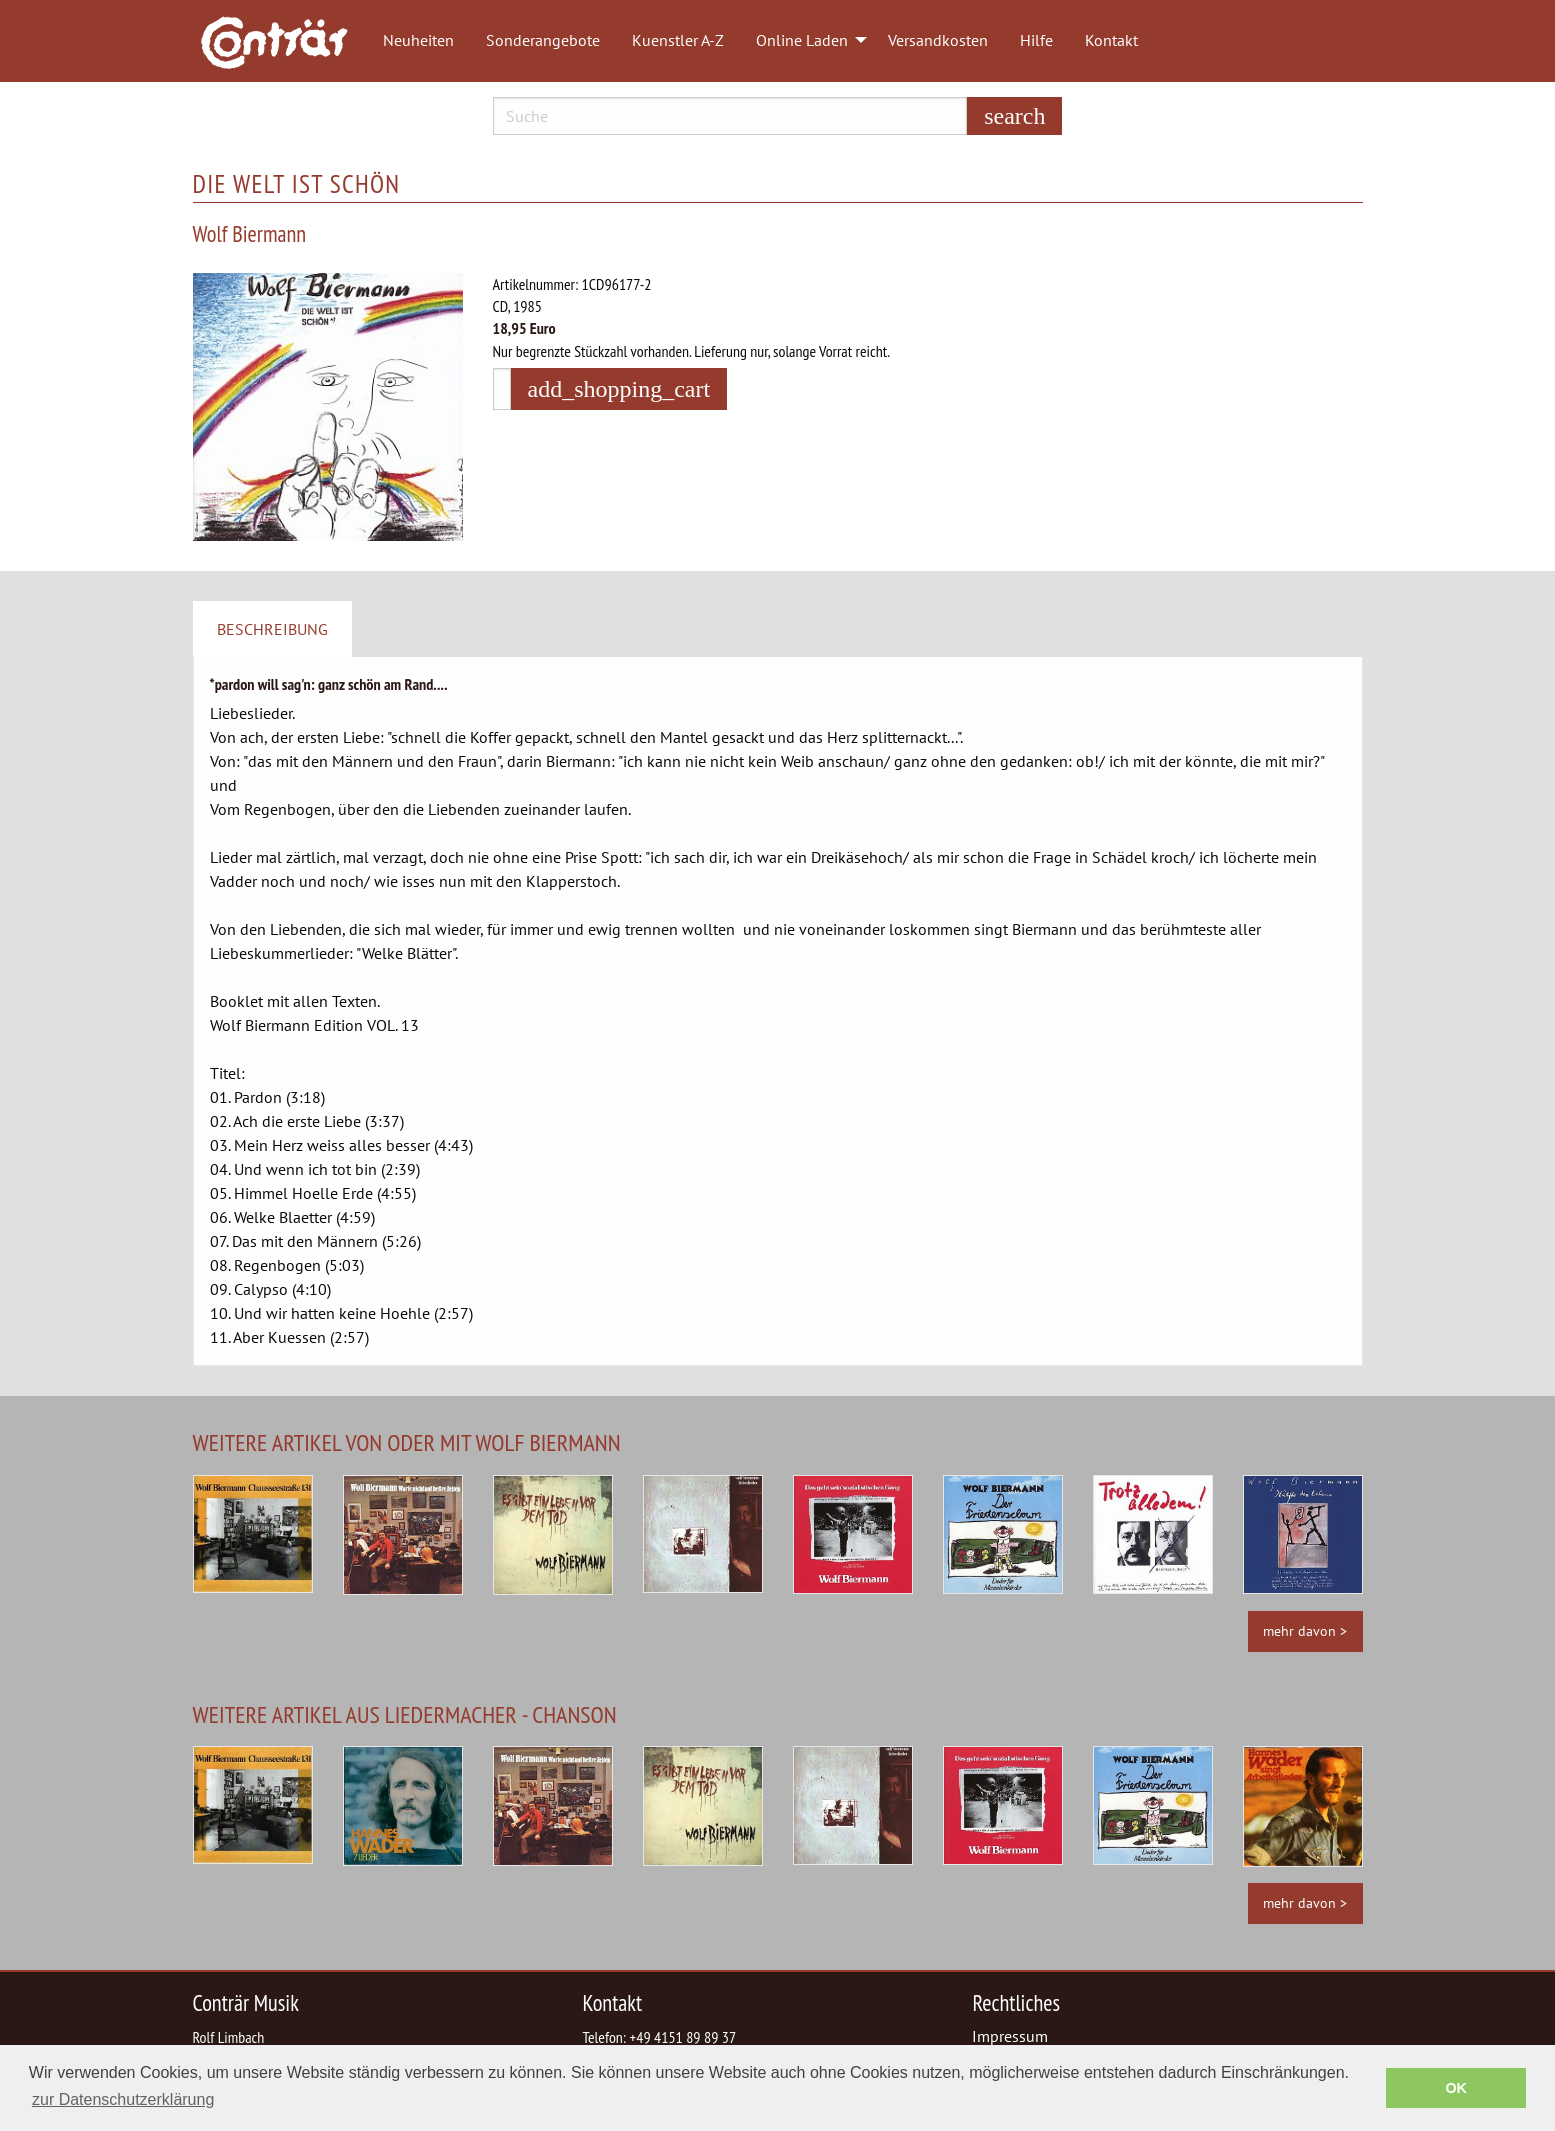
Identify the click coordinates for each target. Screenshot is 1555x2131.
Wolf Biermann (250, 233)
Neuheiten (418, 40)
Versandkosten (938, 40)
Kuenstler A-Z (678, 40)
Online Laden (802, 40)
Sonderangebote (543, 40)
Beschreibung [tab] (272, 629)
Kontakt (1111, 40)
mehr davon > (1305, 1630)
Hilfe (1036, 40)
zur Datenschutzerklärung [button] (123, 2099)
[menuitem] (284, 41)
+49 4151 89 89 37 (683, 2037)
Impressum (1010, 2036)
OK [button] (1456, 2088)
